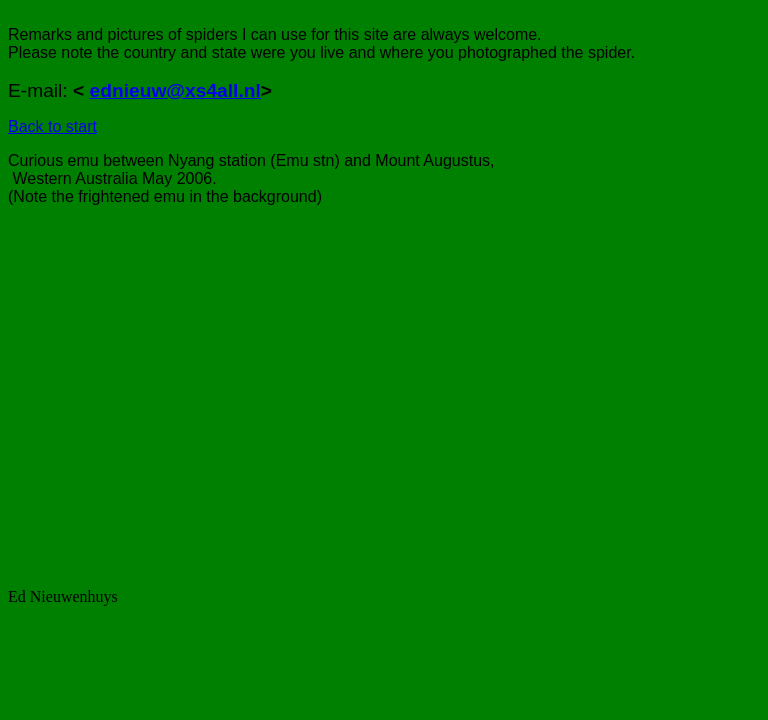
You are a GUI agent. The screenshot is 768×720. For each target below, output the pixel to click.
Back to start (52, 126)
